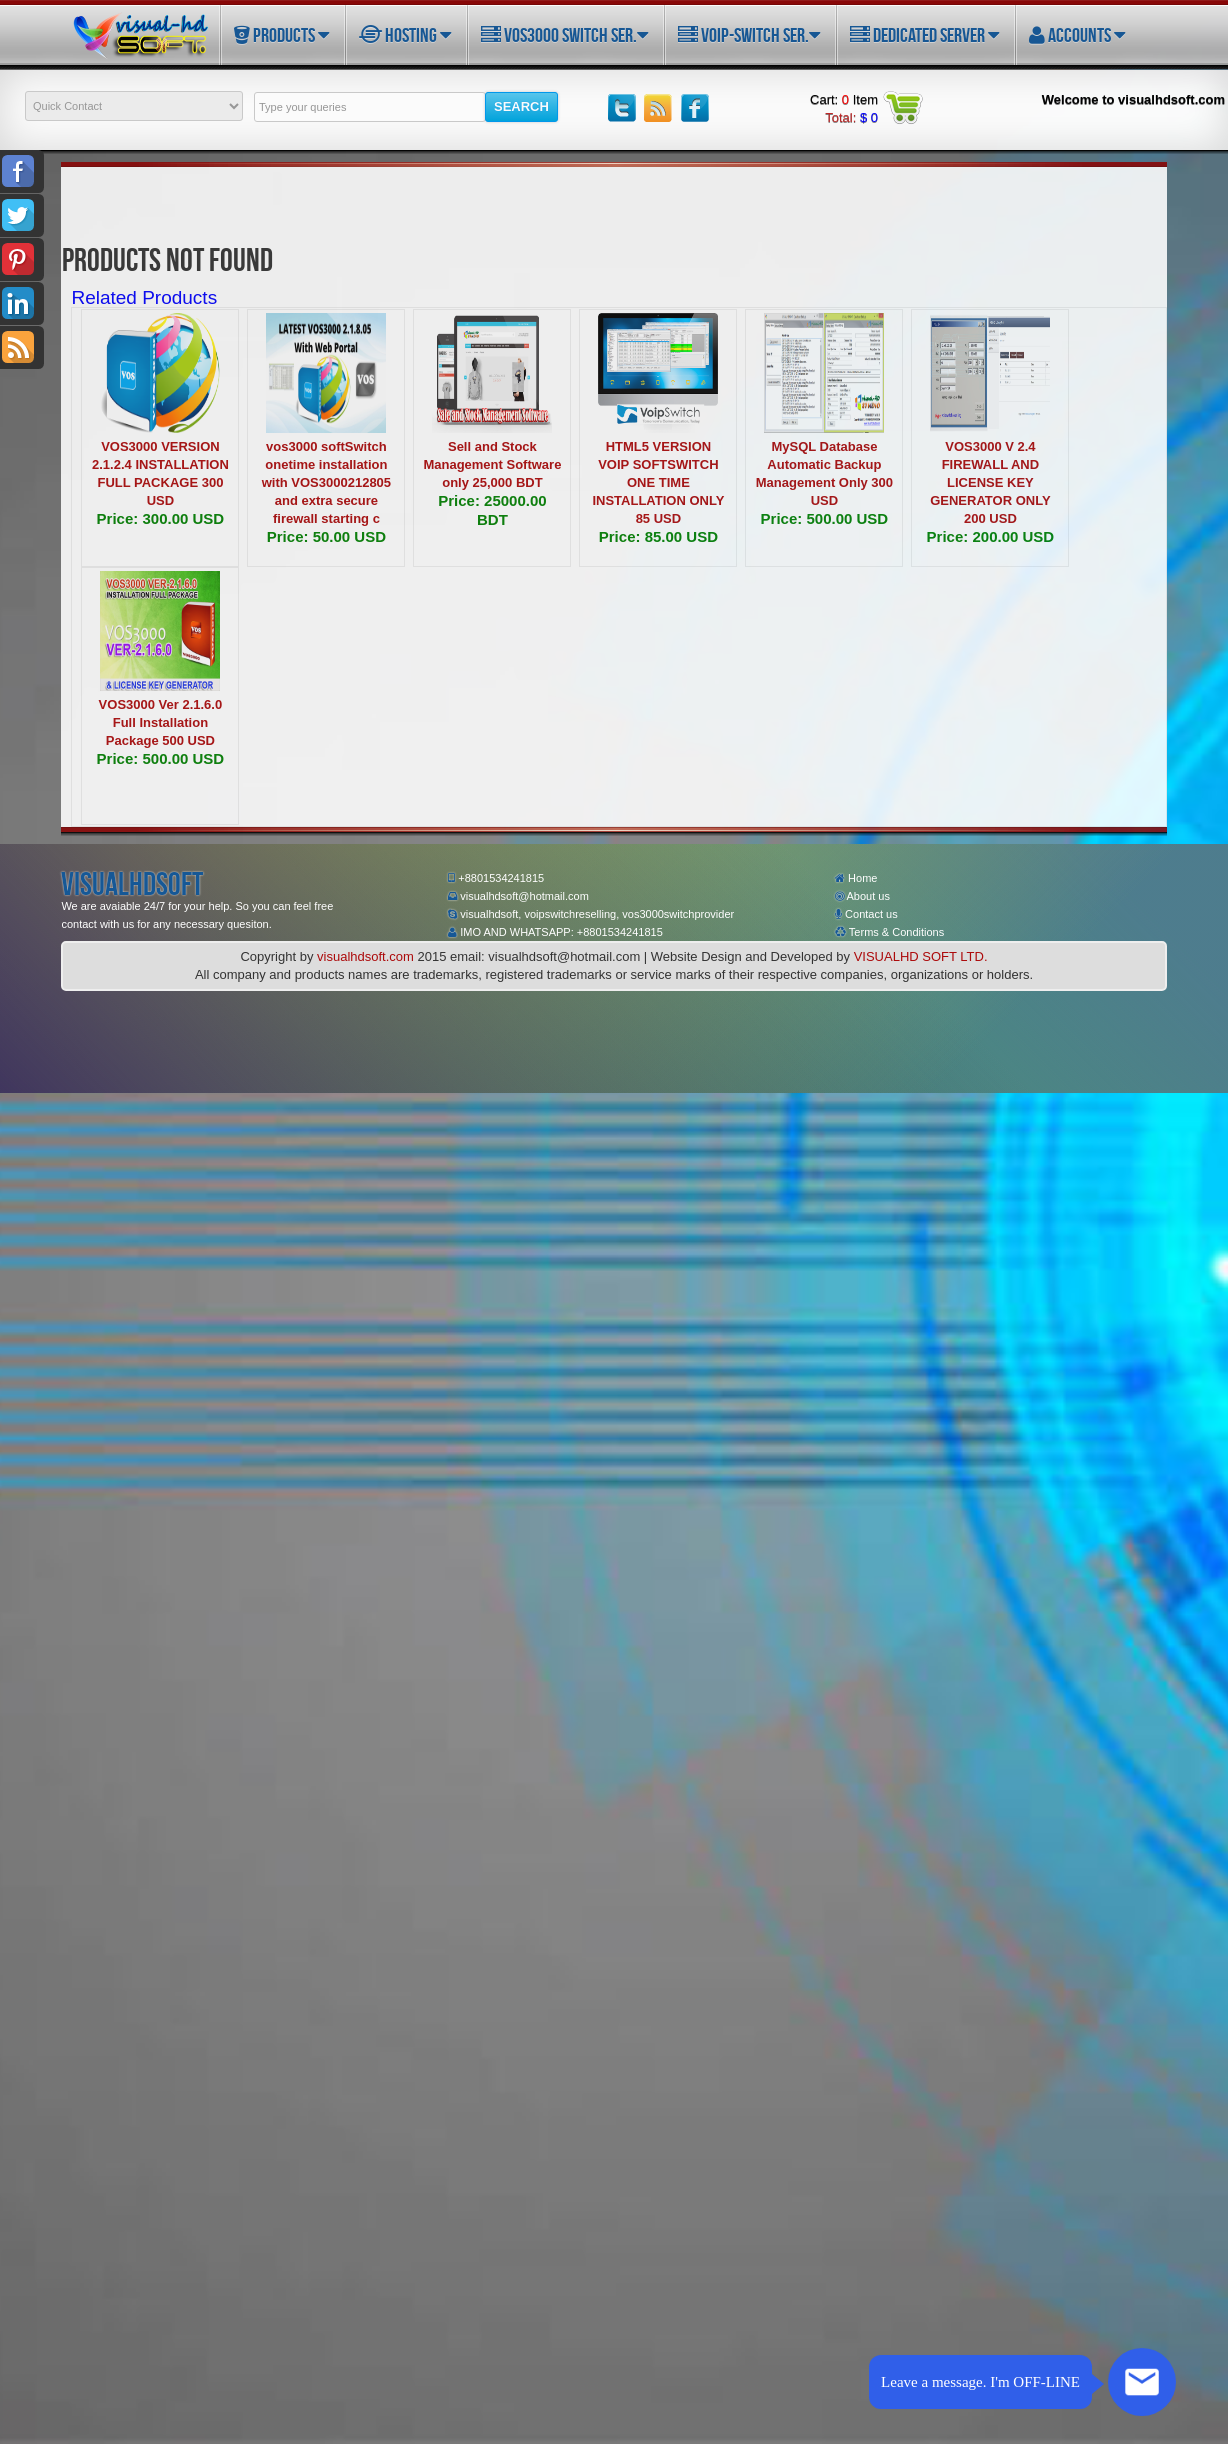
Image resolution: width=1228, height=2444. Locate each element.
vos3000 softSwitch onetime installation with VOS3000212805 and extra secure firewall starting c (326, 482)
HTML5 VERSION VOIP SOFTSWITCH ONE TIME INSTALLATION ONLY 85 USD (658, 482)
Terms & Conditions (889, 932)
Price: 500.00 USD (825, 518)
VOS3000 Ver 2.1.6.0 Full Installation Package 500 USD (161, 722)
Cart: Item (844, 99)
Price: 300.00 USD (161, 518)
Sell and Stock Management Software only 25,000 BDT (492, 464)
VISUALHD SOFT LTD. (921, 956)
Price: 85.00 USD (658, 536)
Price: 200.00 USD (991, 536)
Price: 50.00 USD (326, 536)
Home (856, 878)
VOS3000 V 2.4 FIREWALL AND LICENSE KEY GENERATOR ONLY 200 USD (990, 482)
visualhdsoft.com (365, 956)
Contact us (866, 914)
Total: (851, 117)
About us (862, 896)
